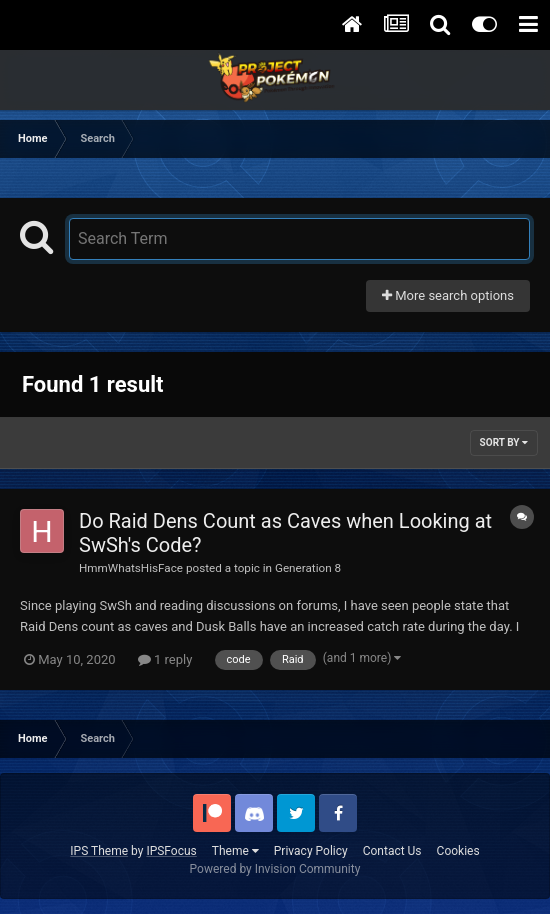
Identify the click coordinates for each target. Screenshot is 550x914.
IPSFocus (171, 851)
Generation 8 (308, 568)
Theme (235, 851)
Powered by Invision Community (275, 869)
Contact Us (392, 851)
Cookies (458, 851)
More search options (448, 295)
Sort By (504, 442)
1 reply (165, 659)
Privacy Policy (311, 851)
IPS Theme (99, 851)
